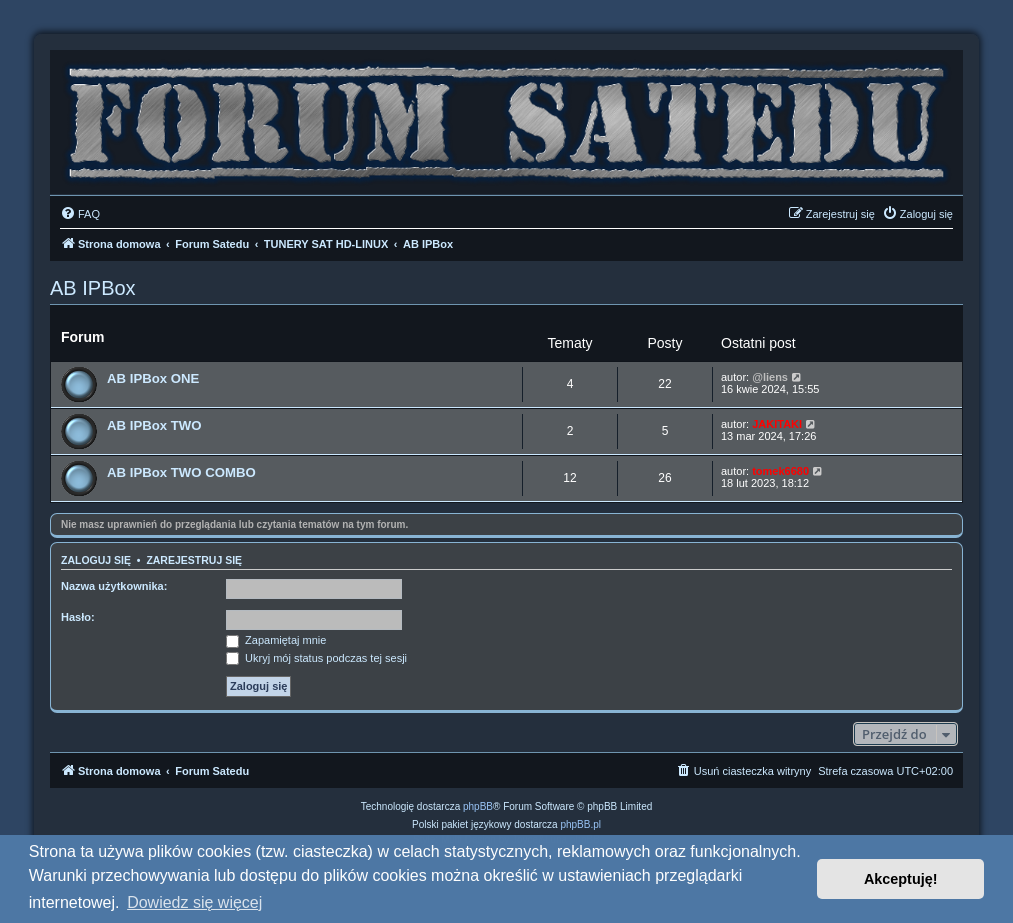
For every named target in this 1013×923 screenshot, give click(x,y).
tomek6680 (780, 471)
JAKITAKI (777, 424)
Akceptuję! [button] (901, 879)
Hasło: (78, 617)
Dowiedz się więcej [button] (194, 902)
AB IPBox (93, 288)
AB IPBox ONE (153, 378)
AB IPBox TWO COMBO (181, 472)
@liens (770, 377)
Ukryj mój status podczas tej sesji (316, 658)
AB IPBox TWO (154, 425)
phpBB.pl (580, 824)
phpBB (478, 806)
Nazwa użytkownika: (114, 586)
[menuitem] (80, 214)
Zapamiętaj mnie (276, 640)
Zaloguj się (96, 560)
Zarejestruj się (194, 560)
